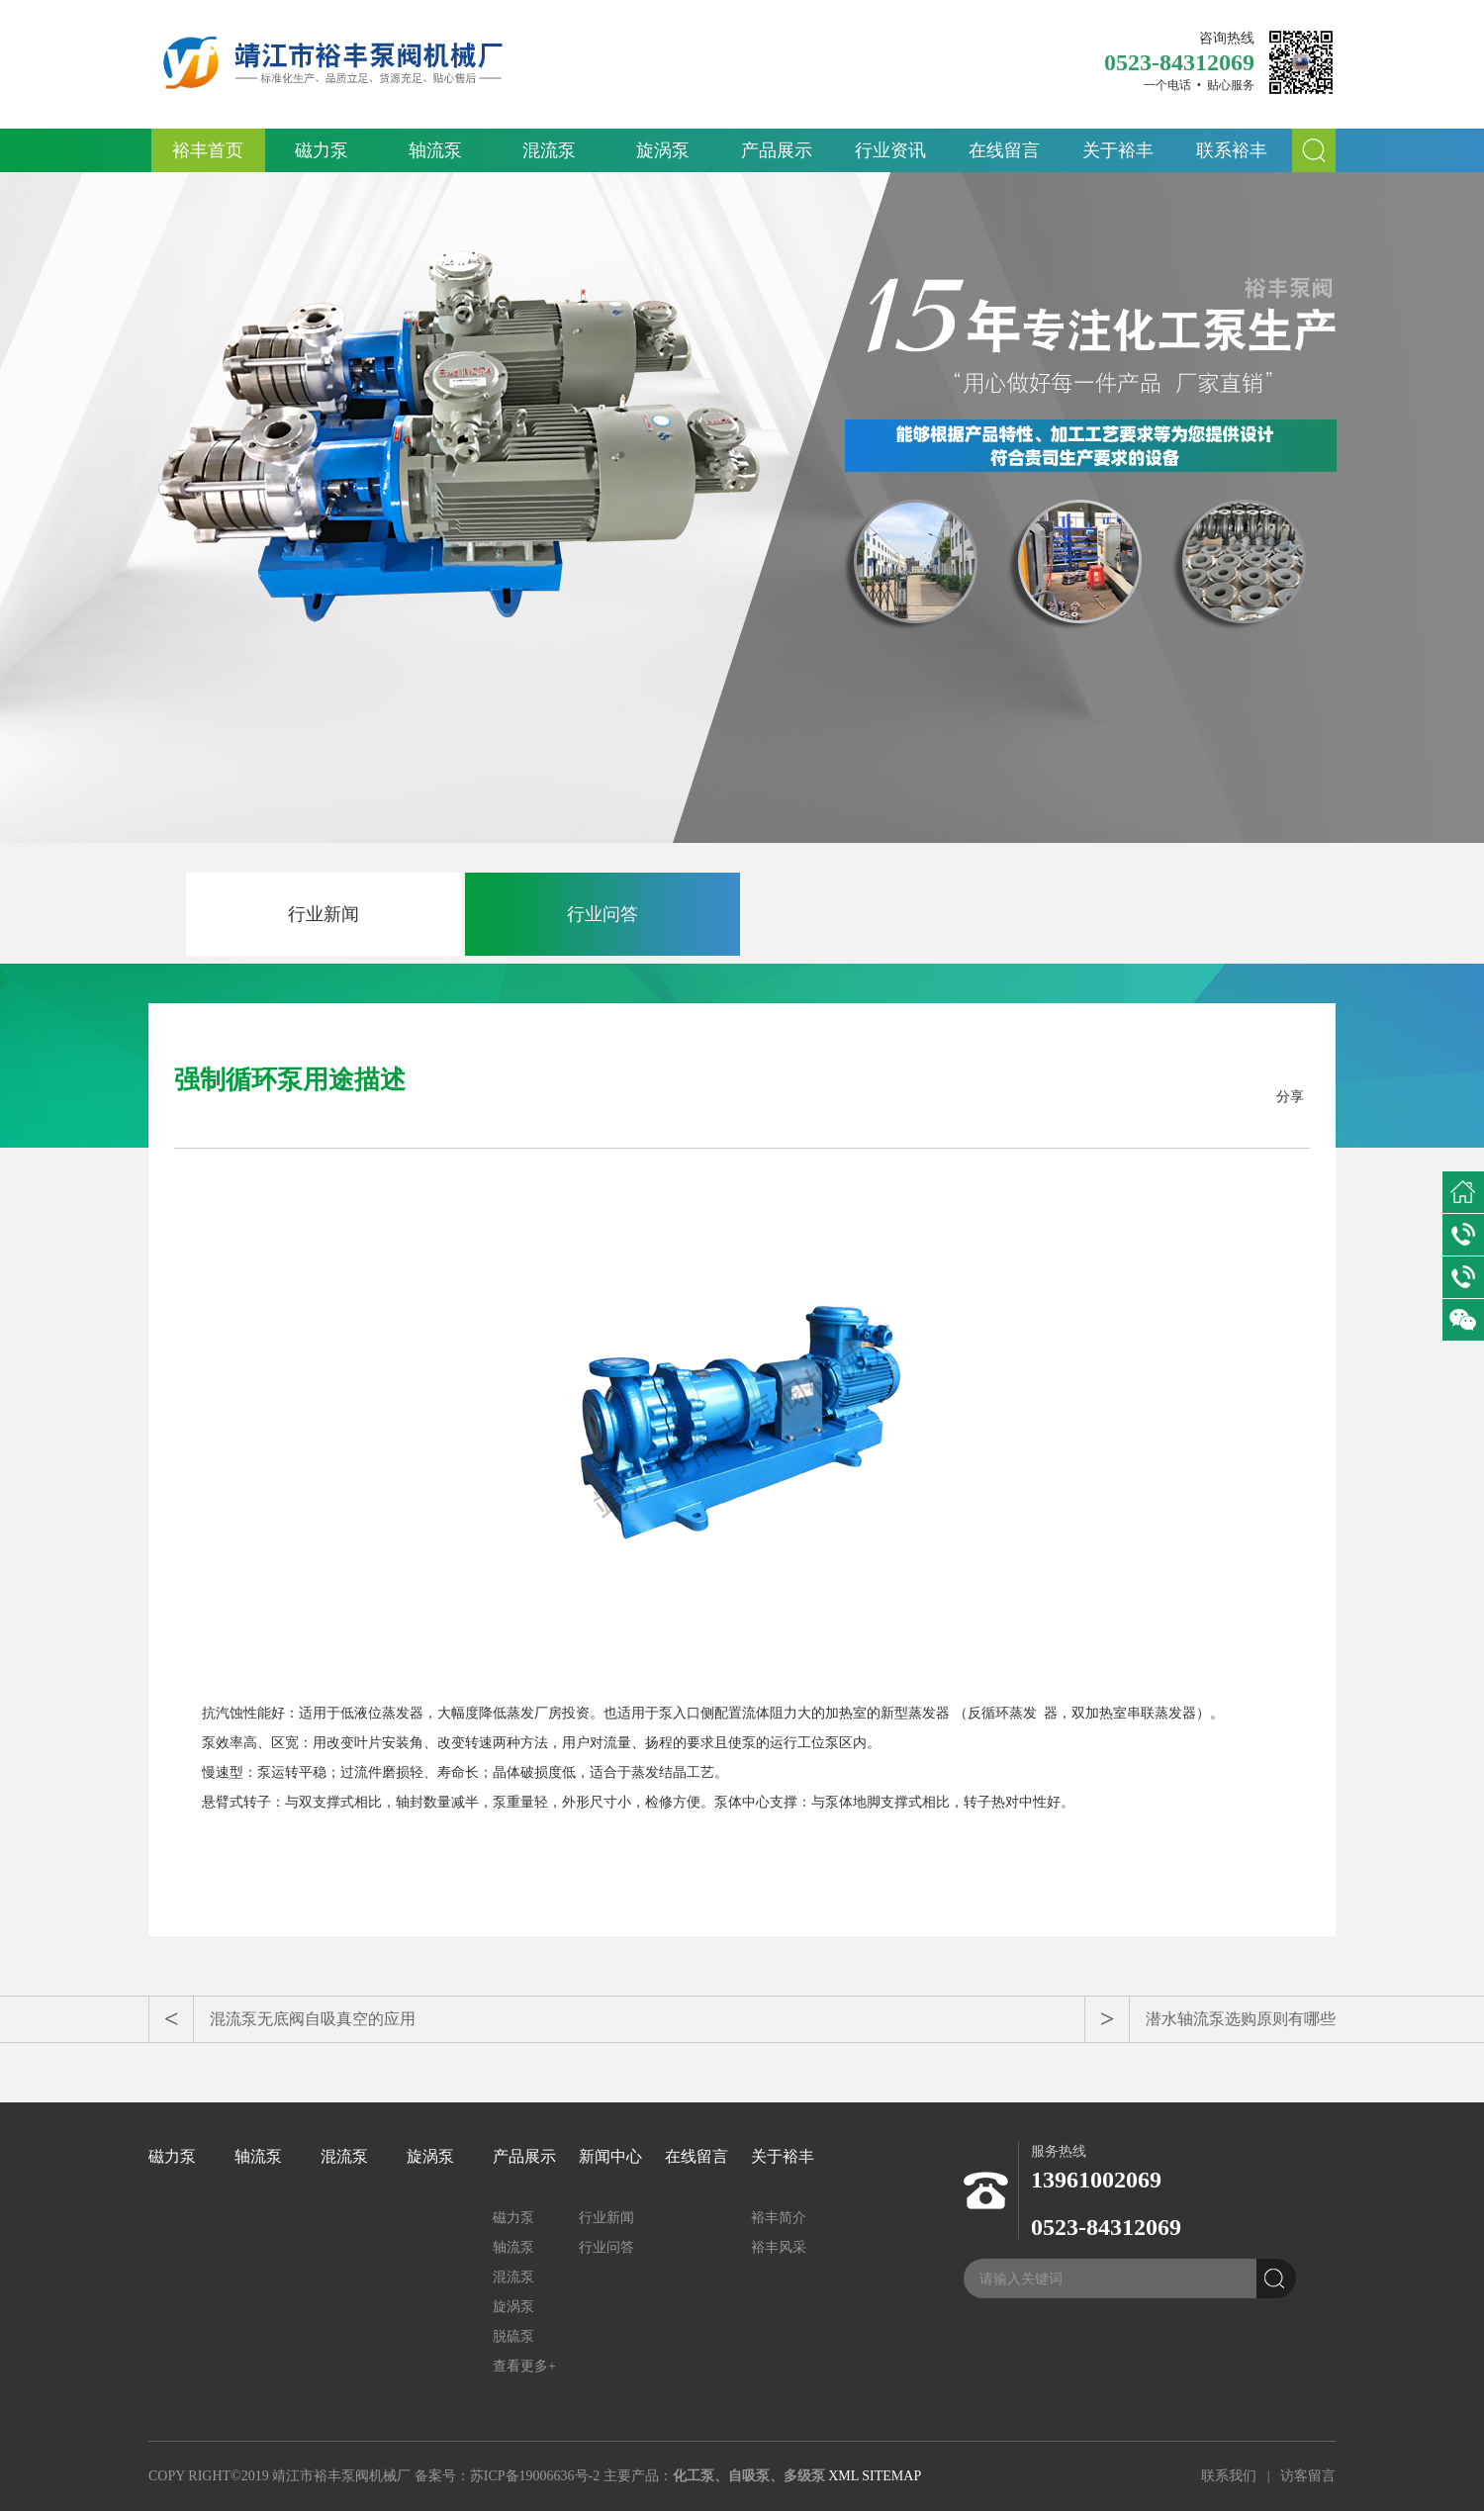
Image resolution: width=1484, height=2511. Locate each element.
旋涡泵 (663, 150)
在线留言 (1004, 150)
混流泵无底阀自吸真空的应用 (313, 2018)
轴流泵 (435, 150)
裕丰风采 (778, 2247)
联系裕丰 (1231, 150)
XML (843, 2475)
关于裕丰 (1118, 150)
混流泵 (549, 150)
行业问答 (602, 914)
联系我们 (1228, 2475)
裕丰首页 (207, 150)
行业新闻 (323, 914)
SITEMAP (891, 2475)
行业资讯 (890, 150)
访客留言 (1308, 2475)
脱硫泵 (513, 2336)
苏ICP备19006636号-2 (535, 2475)
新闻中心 (610, 2156)
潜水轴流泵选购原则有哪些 (1241, 2018)
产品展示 (776, 150)
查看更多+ (524, 2366)
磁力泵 (321, 150)
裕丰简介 (778, 2217)
